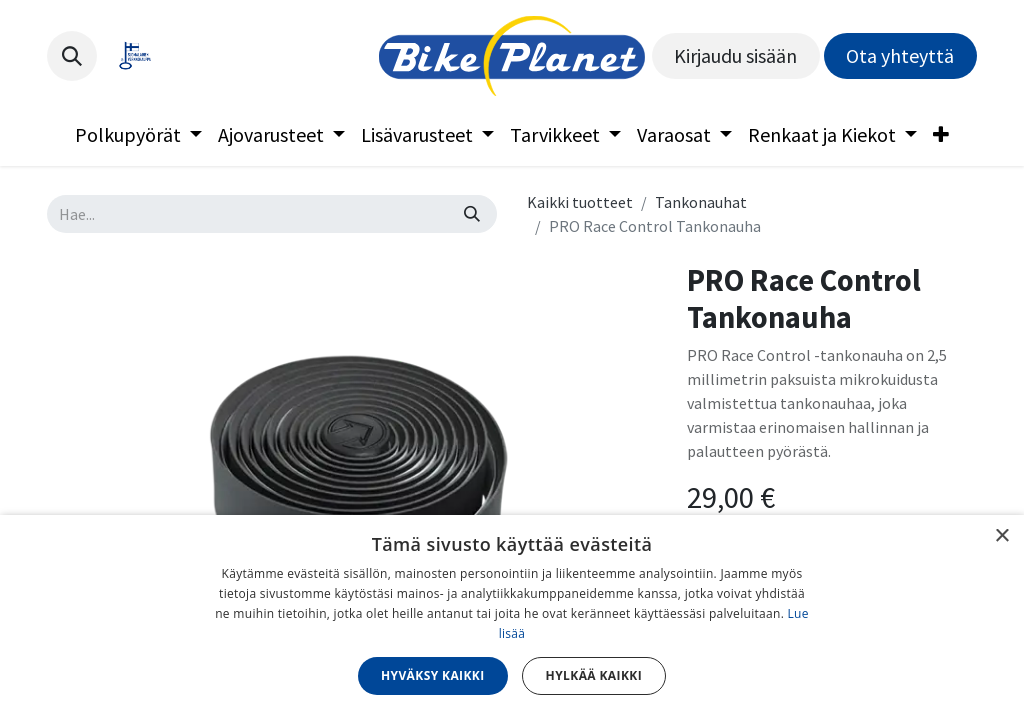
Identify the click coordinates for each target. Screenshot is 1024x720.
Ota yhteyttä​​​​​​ (900, 55)
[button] (72, 56)
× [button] (1001, 536)
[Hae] (472, 214)
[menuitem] (138, 135)
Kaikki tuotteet (580, 202)
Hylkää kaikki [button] (594, 675)
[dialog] (512, 617)
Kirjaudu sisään (735, 55)
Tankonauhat (701, 202)
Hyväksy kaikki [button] (433, 675)
